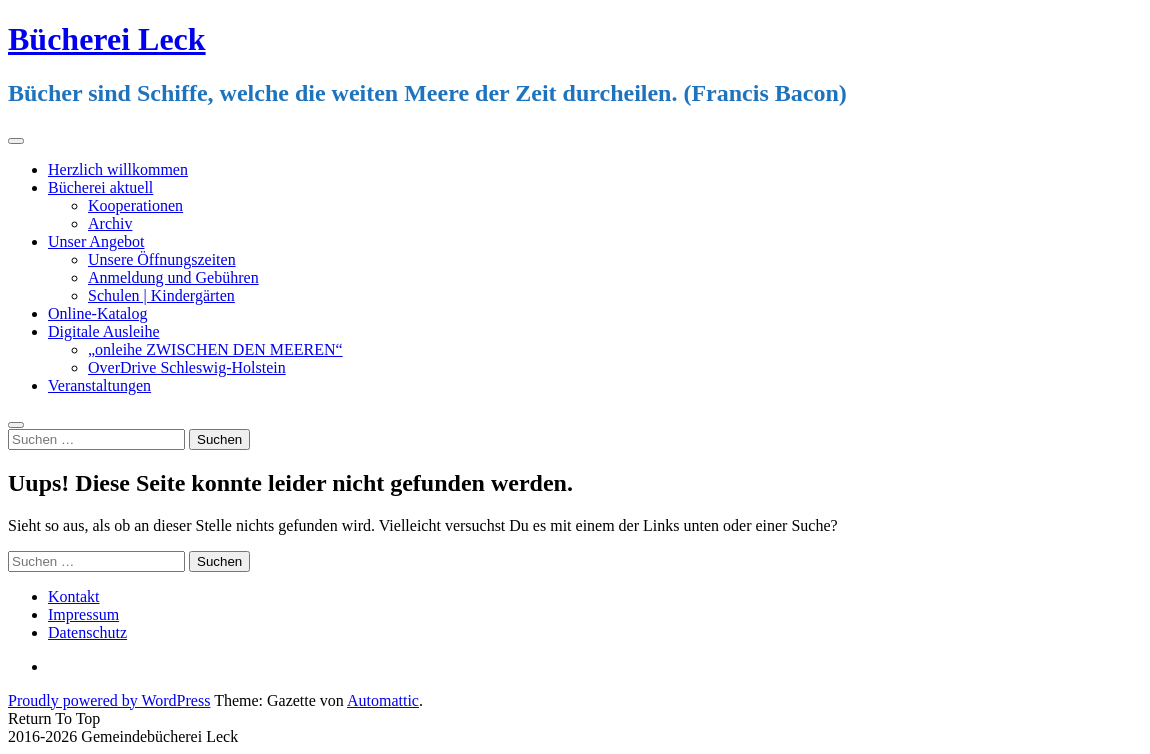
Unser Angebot (96, 241)
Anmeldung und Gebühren (173, 277)
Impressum (83, 614)
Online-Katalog (98, 313)
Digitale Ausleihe (104, 331)
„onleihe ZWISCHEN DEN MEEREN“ (215, 349)
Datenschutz (87, 632)
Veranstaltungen (99, 385)
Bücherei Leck (107, 39)
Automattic (383, 700)
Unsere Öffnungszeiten (162, 259)
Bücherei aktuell (100, 187)
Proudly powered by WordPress (109, 700)
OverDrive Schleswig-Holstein (187, 367)
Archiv (110, 223)
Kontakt (74, 596)
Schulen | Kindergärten (161, 295)
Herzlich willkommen (118, 169)
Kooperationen (135, 205)
